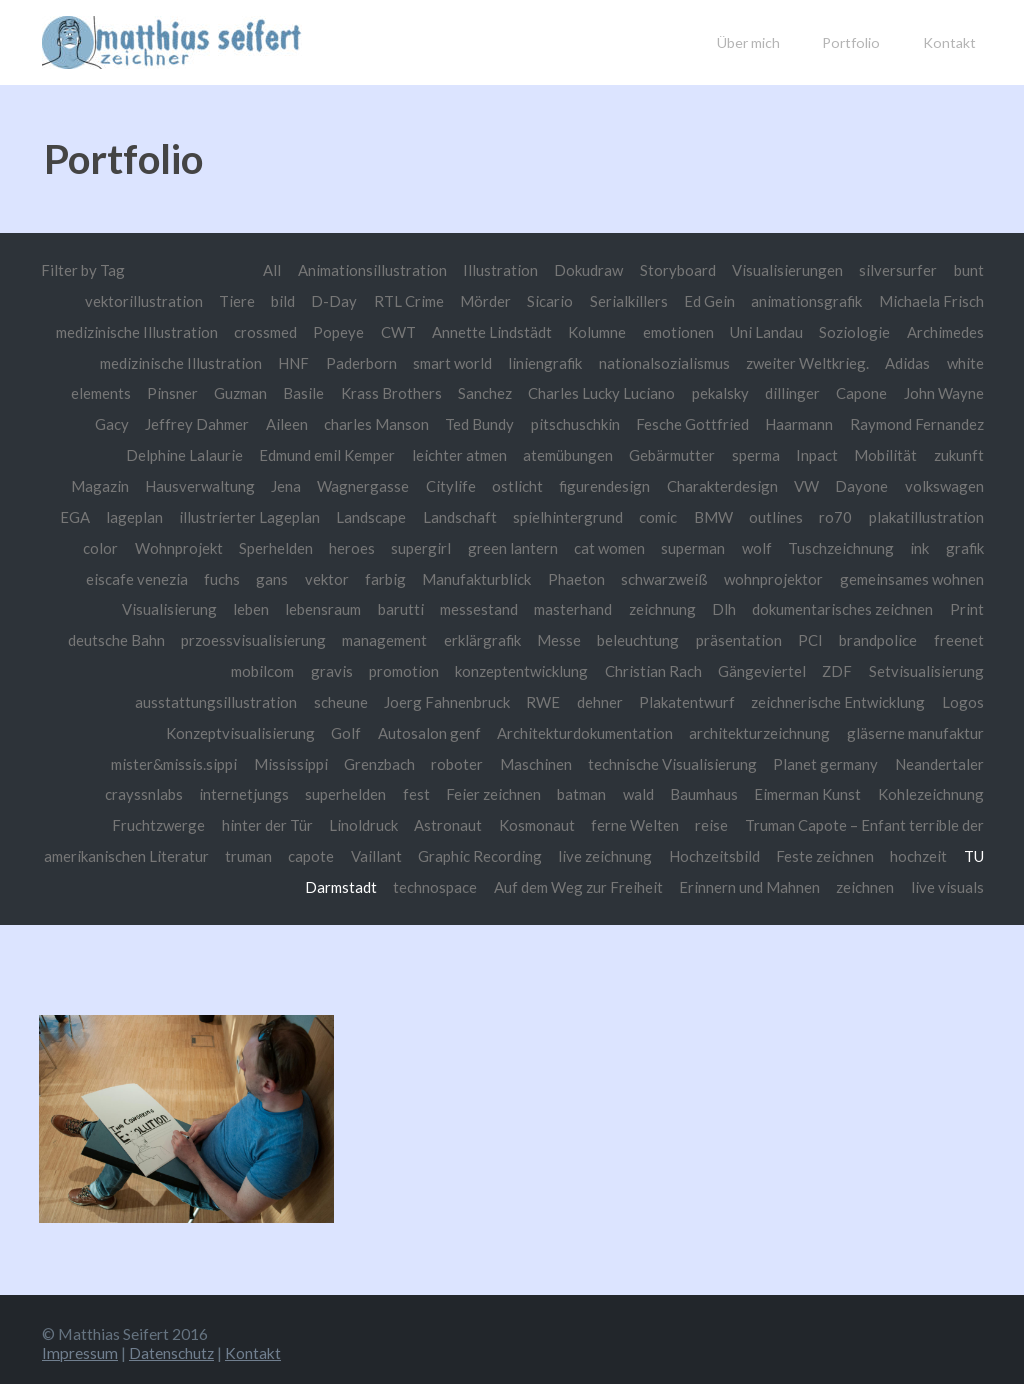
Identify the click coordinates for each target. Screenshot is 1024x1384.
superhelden (457, 790)
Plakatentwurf (828, 698)
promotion (577, 668)
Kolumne (685, 331)
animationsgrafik (804, 301)
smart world (558, 362)
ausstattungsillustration (354, 698)
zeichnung (909, 607)
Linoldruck (433, 821)
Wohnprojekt (382, 545)
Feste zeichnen (935, 851)
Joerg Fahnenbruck (585, 698)
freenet (358, 668)
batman (694, 790)
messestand (723, 607)
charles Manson (441, 423)
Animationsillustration (368, 270)
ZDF (109, 698)
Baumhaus (820, 790)
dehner (740, 698)
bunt (969, 270)
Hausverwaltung (289, 484)
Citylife (542, 484)
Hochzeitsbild (823, 851)
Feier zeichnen (605, 790)
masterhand (820, 607)
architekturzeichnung (838, 729)
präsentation (137, 668)
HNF (397, 362)
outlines (907, 515)
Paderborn (465, 362)
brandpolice (277, 668)
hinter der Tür (336, 821)
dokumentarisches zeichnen (205, 637)
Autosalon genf (502, 729)
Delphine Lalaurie (234, 454)
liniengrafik (654, 362)
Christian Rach (830, 668)
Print (331, 637)
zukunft (117, 484)
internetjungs (355, 790)
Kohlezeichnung (109, 821)
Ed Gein (705, 301)
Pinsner (261, 392)
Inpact (883, 454)
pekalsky (815, 392)
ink (272, 576)
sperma (821, 454)
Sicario (545, 301)
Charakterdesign (816, 484)
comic (787, 515)
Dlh (972, 607)
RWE (682, 698)
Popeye (423, 331)
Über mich (748, 42)
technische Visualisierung (775, 760)
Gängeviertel (940, 668)
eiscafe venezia (406, 576)
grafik (319, 576)
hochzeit (229, 882)
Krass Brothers (483, 392)
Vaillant (485, 851)
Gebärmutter (735, 454)
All (267, 270)
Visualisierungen (787, 270)
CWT (483, 331)
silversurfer (898, 270)
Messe (863, 637)
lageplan (261, 515)
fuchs (492, 576)
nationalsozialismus (774, 362)
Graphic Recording (589, 851)
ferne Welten (709, 821)
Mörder (479, 301)
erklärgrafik (785, 637)
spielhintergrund (696, 515)
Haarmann (868, 423)
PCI (209, 668)
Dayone (957, 484)
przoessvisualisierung (550, 637)
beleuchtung (943, 637)
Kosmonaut (608, 821)
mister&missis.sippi (274, 760)
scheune (478, 698)
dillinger (888, 392)
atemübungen (629, 454)
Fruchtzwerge (226, 821)
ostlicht (609, 484)
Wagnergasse (454, 484)
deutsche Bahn (412, 637)
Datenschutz (172, 1346)
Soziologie (948, 331)
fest (527, 790)
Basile (395, 392)
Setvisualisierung (198, 698)
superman (903, 545)
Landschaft (587, 515)
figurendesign (697, 484)
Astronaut (519, 821)
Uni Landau (859, 331)
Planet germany (930, 760)
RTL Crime (401, 301)
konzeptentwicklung (698, 668)
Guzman (330, 392)
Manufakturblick (749, 576)
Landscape (499, 515)
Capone (958, 392)
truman (356, 851)
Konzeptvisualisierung (313, 729)
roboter (560, 760)
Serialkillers (623, 301)
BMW (844, 515)
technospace (432, 882)
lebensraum (565, 607)
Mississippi (393, 760)
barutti (644, 607)
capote (420, 851)
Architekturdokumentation (661, 729)
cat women (817, 545)
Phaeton (849, 576)
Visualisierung (409, 607)
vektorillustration (132, 301)
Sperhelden (481, 545)
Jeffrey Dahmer (261, 423)
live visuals (947, 882)
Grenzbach (482, 760)
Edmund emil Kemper (381, 454)
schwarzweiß (939, 576)
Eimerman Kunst (928, 790)
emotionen (769, 331)
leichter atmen (517, 454)
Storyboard (677, 270)
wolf (968, 545)
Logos (201, 729)
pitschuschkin (642, 423)
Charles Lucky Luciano (695, 392)
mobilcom (432, 668)
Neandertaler (154, 790)
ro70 (967, 515)
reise (786, 821)
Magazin (188, 484)
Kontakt (949, 42)
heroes (557, 545)
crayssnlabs (255, 790)
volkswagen (129, 515)
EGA (201, 515)
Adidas (77, 392)
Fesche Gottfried (760, 423)
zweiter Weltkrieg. (921, 362)
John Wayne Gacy (133, 423)
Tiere (226, 301)
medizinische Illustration (283, 362)
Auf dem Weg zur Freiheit (576, 882)
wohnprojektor (129, 607)
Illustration (497, 270)
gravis (504, 668)
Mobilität (952, 454)
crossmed (348, 331)
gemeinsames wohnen (271, 607)
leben (492, 607)
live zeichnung (715, 851)
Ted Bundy (546, 423)
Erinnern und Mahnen (749, 882)
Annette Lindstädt (579, 331)
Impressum (80, 1346)
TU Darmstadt (323, 882)
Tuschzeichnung (192, 576)
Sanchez (578, 392)
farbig (656, 576)
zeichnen (865, 882)
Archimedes (144, 362)
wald (753, 790)
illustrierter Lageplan (376, 515)
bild (274, 301)
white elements (167, 392)
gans (542, 576)
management (683, 637)
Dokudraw (587, 270)
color (303, 545)
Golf (420, 729)
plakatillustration (211, 545)
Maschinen (639, 760)
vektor (597, 576)
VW (901, 484)
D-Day (325, 301)
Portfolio (851, 42)
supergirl (627, 545)
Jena (376, 484)
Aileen (352, 423)
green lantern (718, 545)
